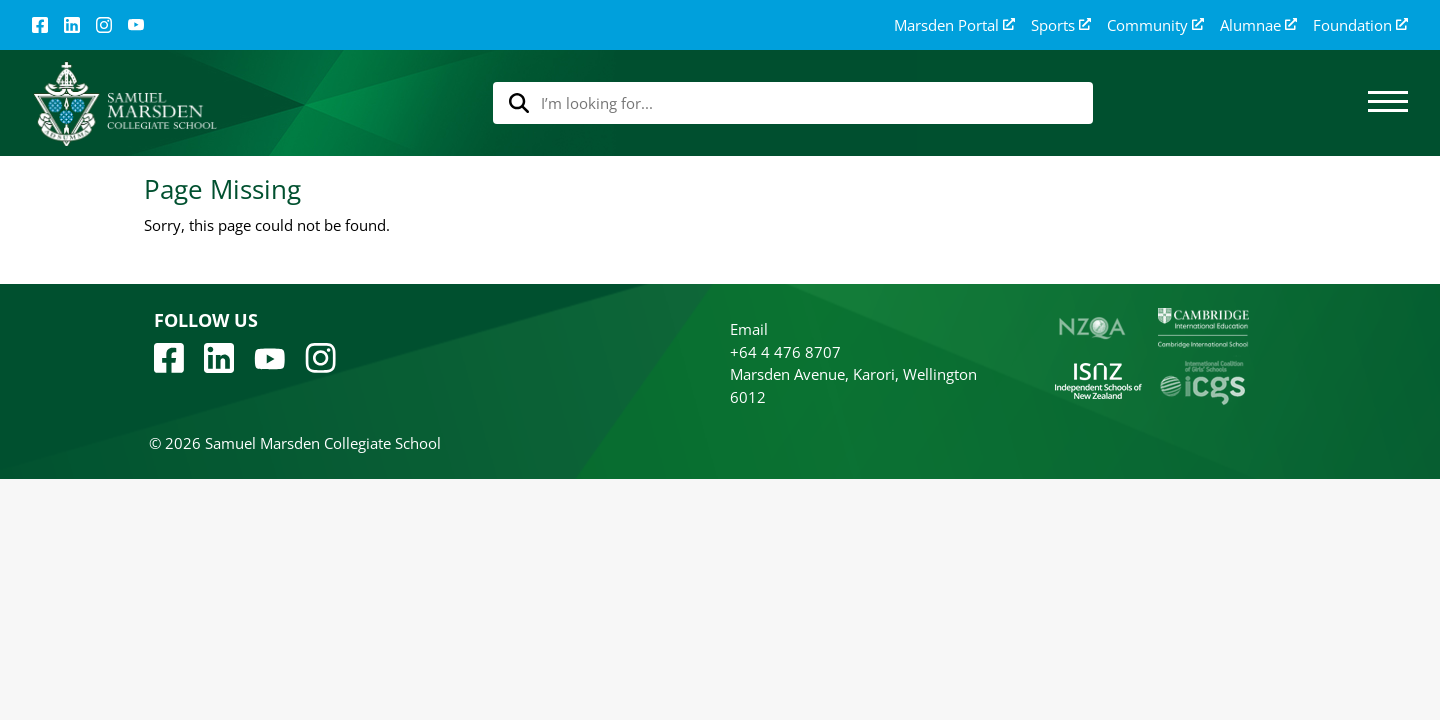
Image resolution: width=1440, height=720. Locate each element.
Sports (1061, 25)
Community (1155, 25)
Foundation (1360, 25)
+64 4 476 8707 (785, 352)
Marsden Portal (954, 25)
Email (749, 329)
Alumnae (1258, 25)
